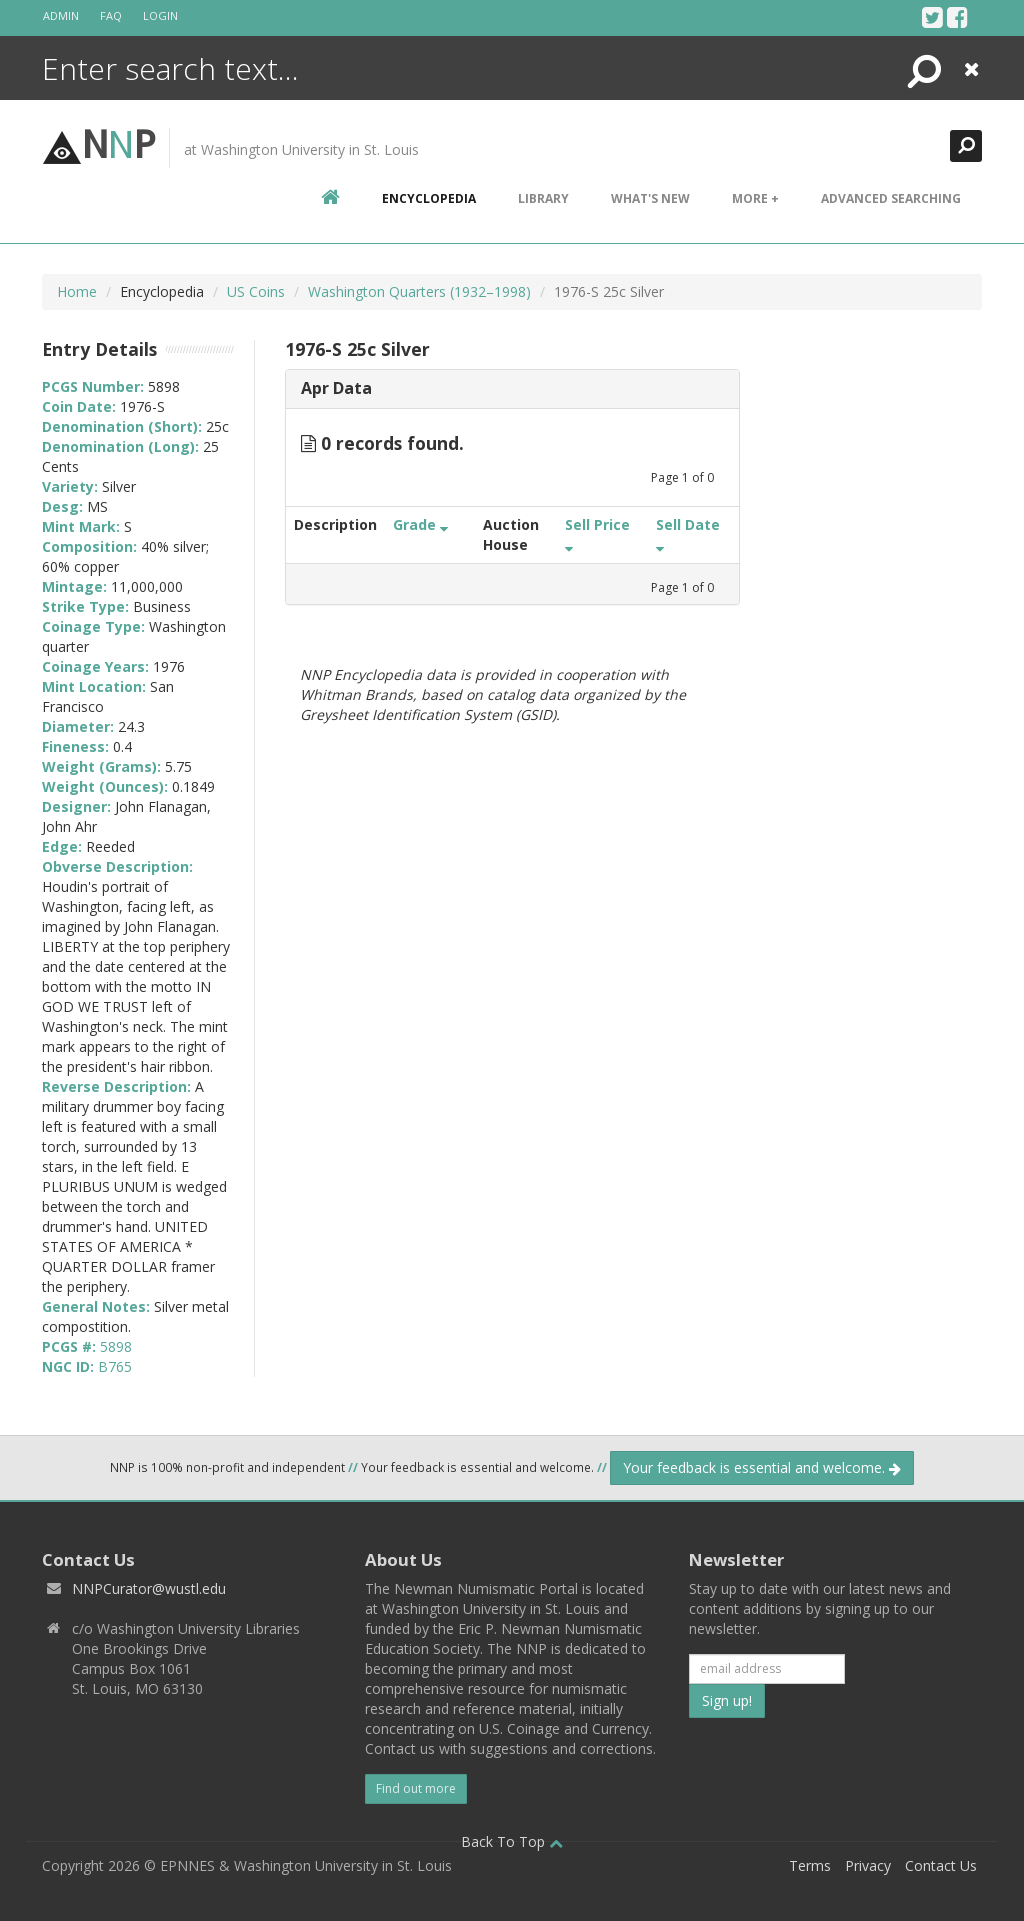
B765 (115, 1366)
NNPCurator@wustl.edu (149, 1588)
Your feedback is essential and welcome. (762, 1467)
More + (755, 198)
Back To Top (512, 1841)
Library (543, 198)
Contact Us (941, 1865)
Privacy (868, 1865)
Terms (810, 1865)
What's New (650, 198)
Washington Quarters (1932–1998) (419, 291)
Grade (420, 524)
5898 (116, 1346)
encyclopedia (429, 198)
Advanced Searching (891, 198)
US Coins (256, 291)
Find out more (416, 1788)
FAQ (111, 15)
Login (160, 15)
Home (77, 291)
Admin (61, 15)
